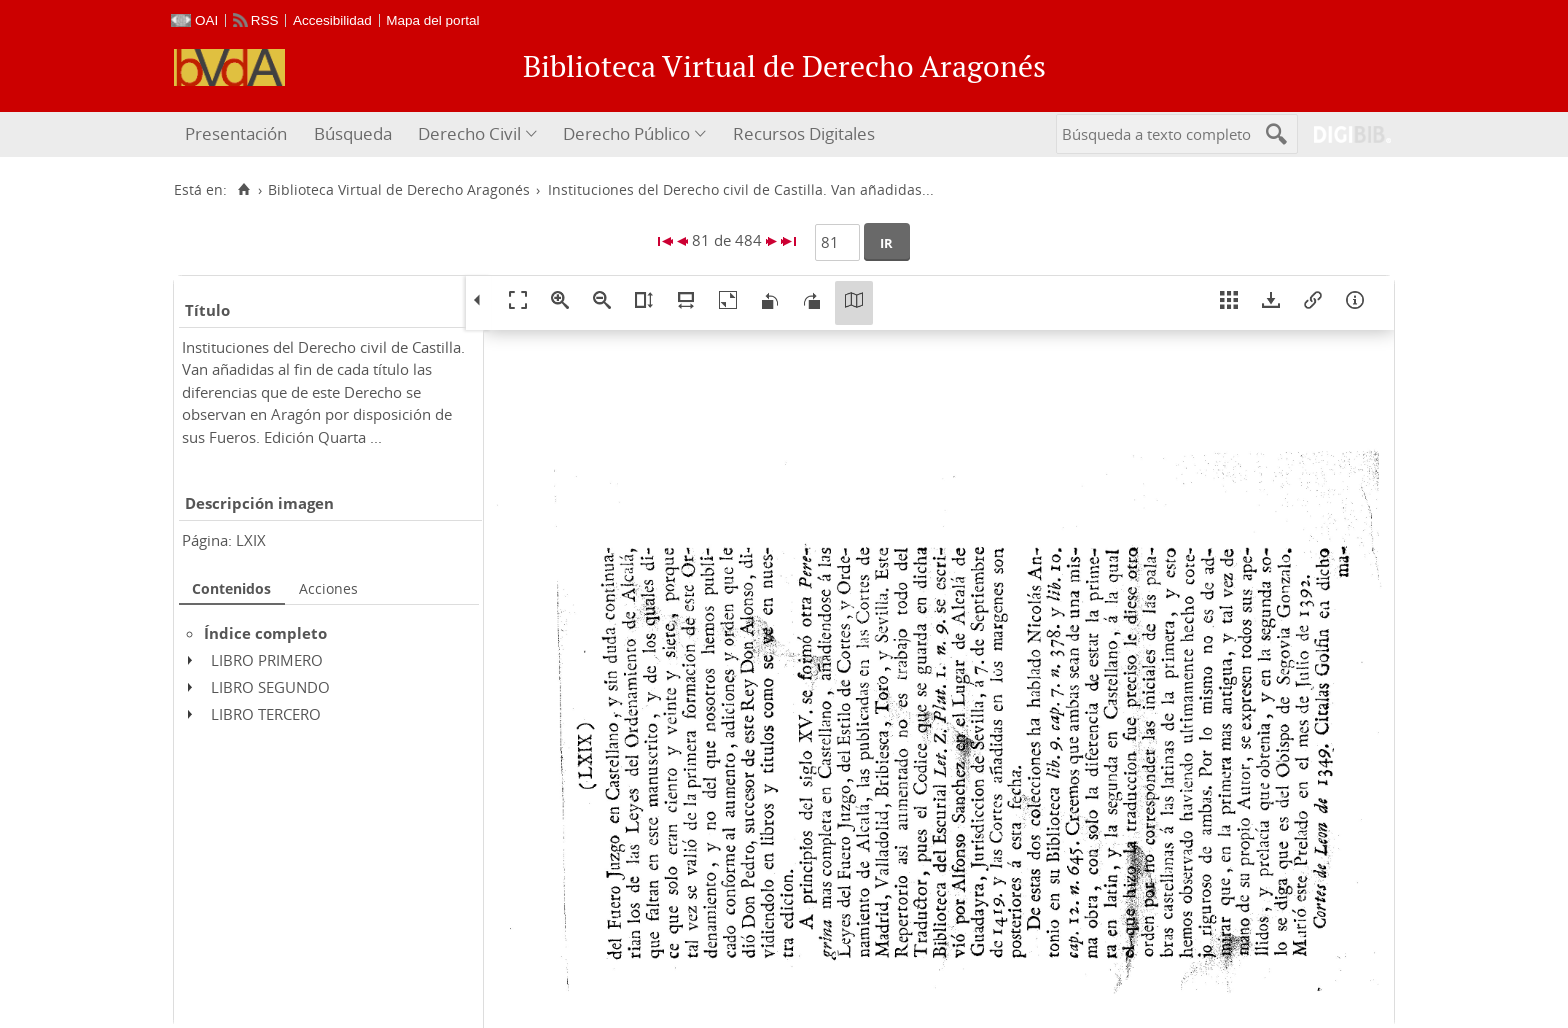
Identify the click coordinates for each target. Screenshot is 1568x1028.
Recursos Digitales (804, 133)
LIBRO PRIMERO (267, 660)
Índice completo (265, 633)
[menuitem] (238, 134)
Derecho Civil (469, 133)
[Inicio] (243, 190)
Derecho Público (626, 133)
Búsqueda (353, 133)
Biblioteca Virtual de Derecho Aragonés (399, 190)
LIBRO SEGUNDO (270, 687)
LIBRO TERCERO (266, 714)
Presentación (236, 133)
